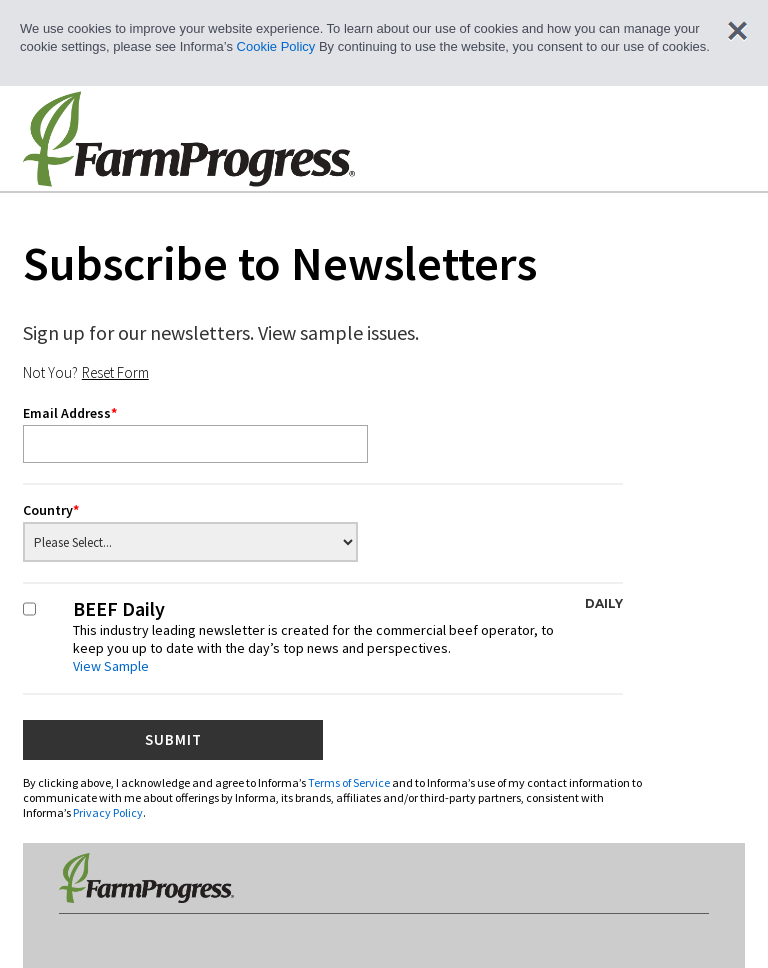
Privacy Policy (108, 812)
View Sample (111, 666)
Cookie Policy (276, 46)
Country (51, 510)
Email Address (70, 413)
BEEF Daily (348, 635)
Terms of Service (349, 782)
